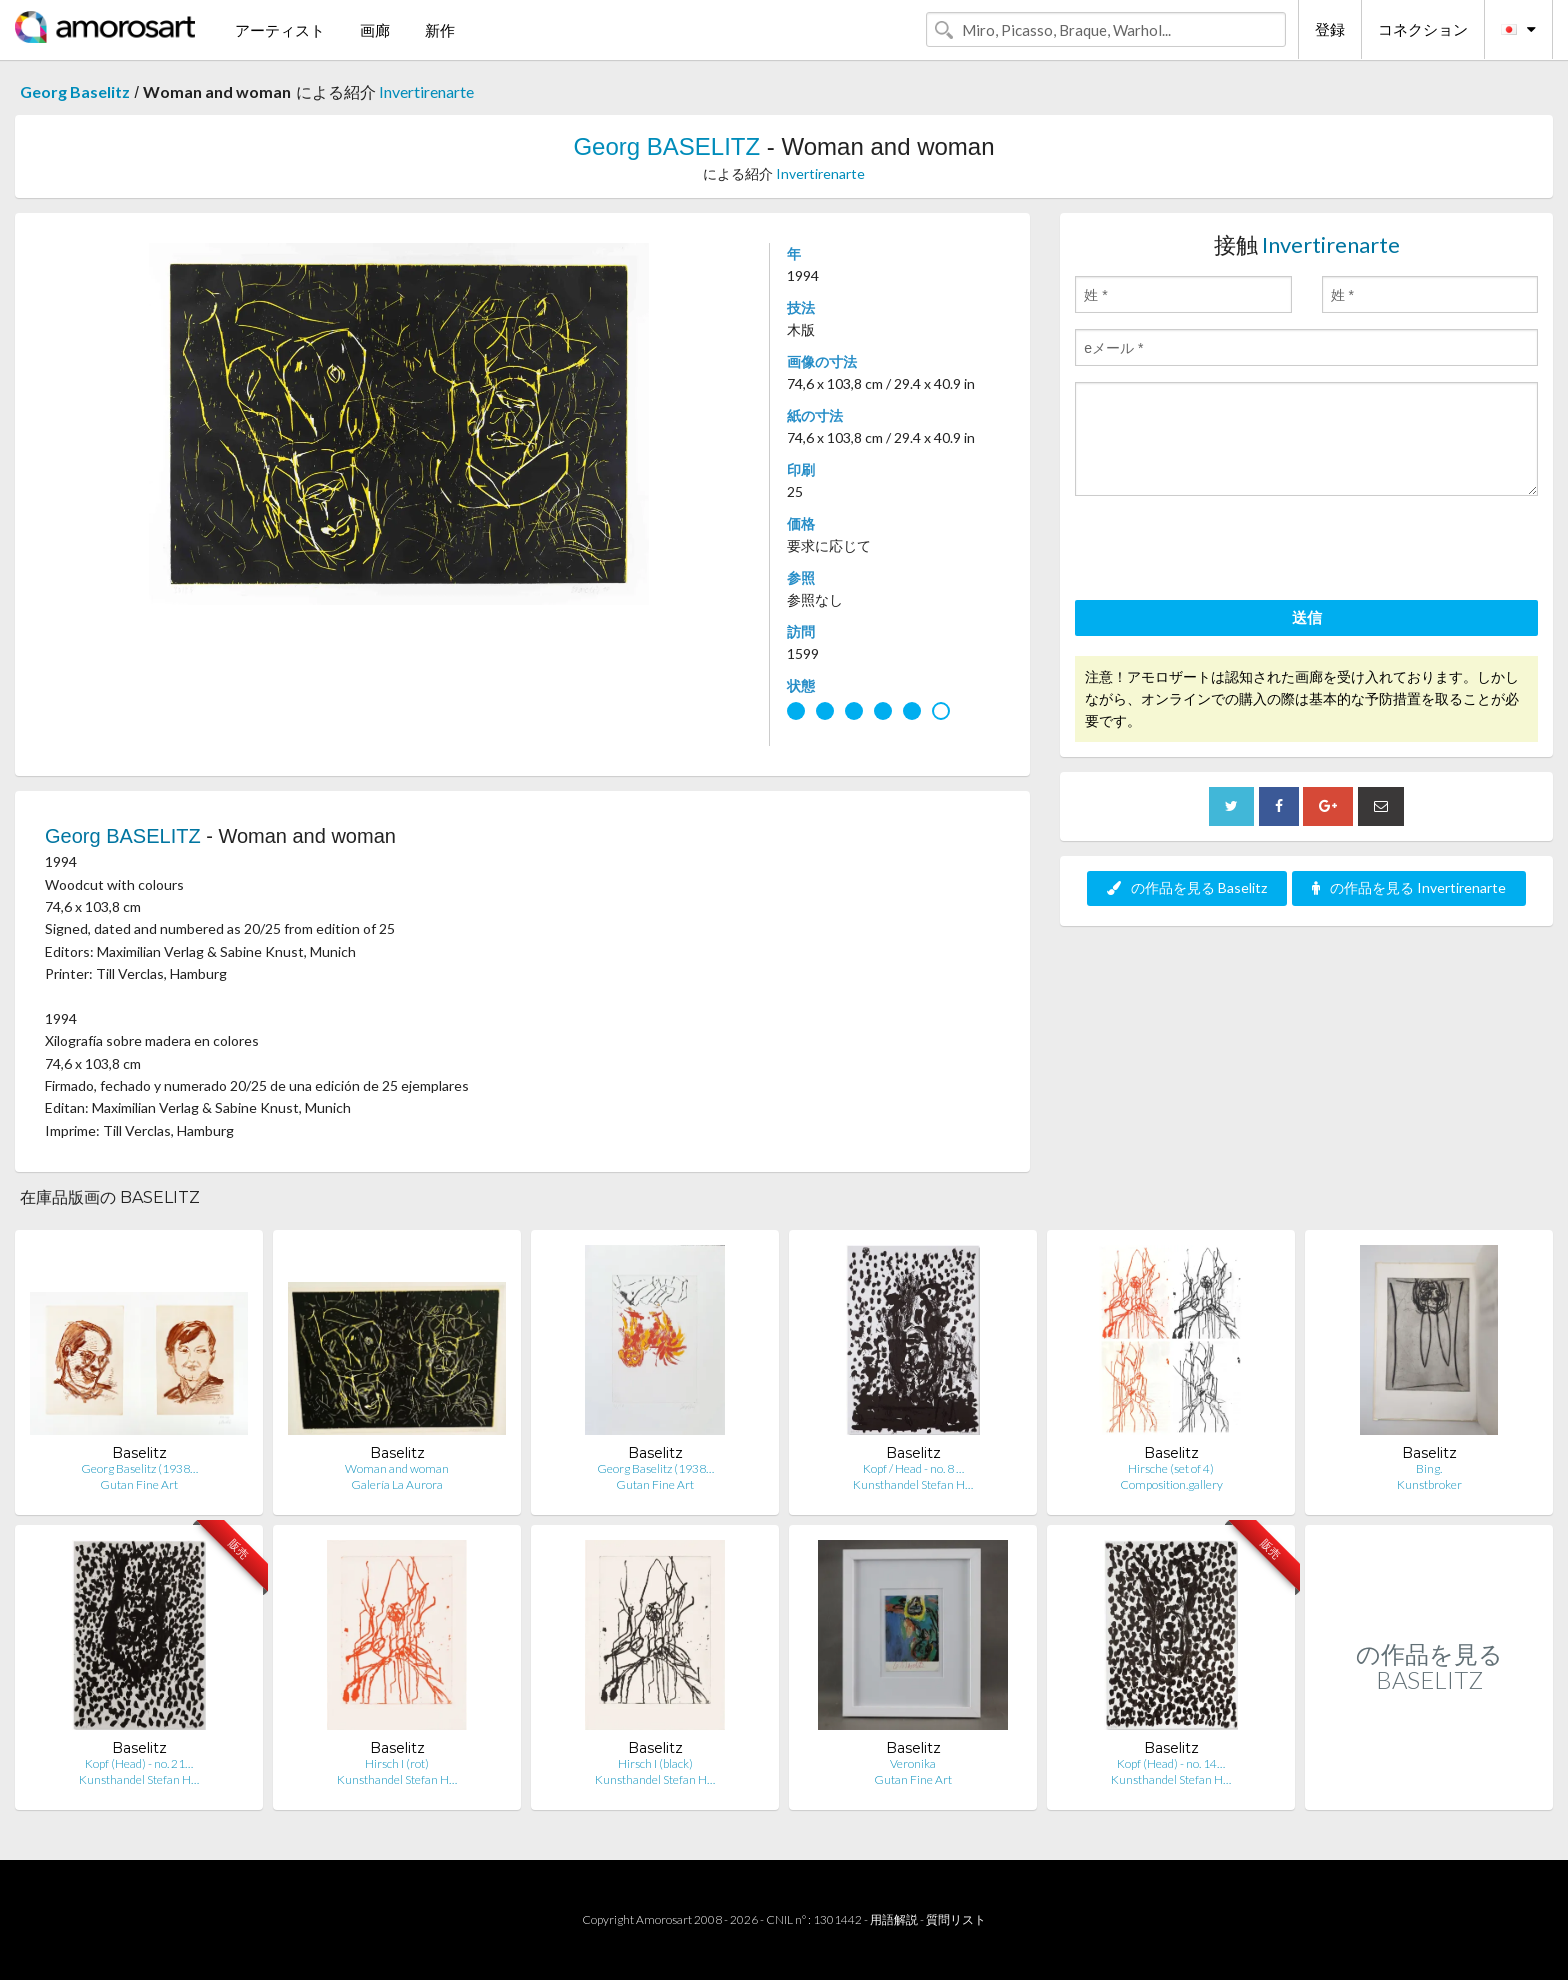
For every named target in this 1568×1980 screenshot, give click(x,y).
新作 (440, 30)
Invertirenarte (426, 91)
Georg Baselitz (75, 91)
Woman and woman (397, 1468)
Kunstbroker (1429, 1484)
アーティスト (280, 30)
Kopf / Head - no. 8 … (913, 1468)
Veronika (913, 1763)
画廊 (375, 30)
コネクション (1423, 29)
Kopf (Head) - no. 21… (139, 1763)
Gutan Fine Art (139, 1484)
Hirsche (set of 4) (1171, 1468)
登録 (1330, 29)
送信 (1307, 617)
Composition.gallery (1171, 1484)
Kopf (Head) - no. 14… (1171, 1763)
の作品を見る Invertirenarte (1409, 887)
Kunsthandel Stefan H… (913, 1484)
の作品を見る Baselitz (1187, 887)
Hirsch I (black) (655, 1763)
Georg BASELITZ (666, 146)
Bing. (1429, 1468)
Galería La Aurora (397, 1484)
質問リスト (956, 1919)
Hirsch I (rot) (397, 1763)
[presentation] (1227, 551)
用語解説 (894, 1919)
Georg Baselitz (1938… (139, 1468)
